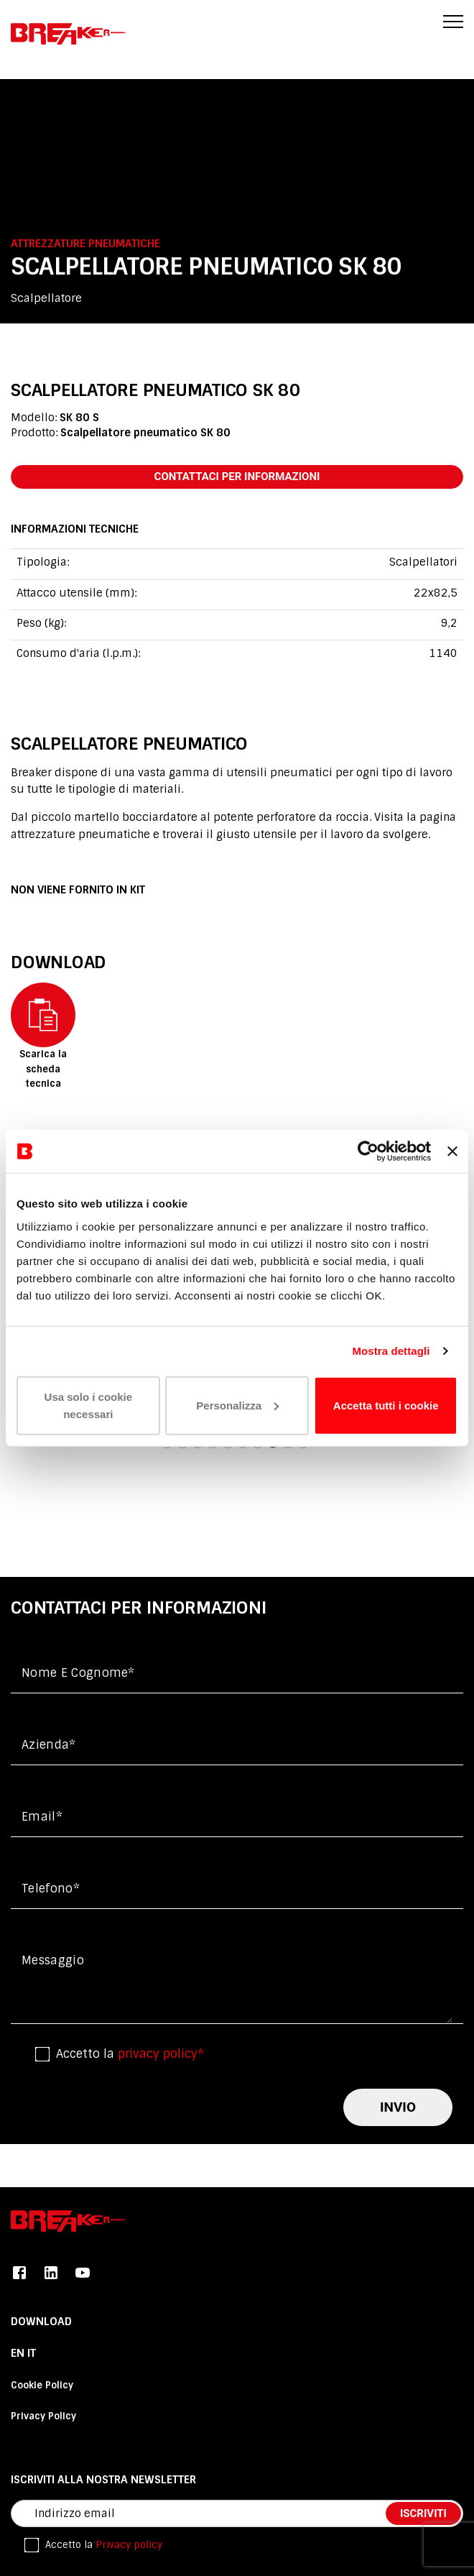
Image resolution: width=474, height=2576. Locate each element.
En (19, 2353)
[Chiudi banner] (452, 1151)
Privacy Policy (43, 2416)
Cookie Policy (42, 2385)
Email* (42, 1816)
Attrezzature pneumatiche (85, 243)
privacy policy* (161, 2053)
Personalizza (237, 1405)
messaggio (53, 1960)
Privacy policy (129, 2545)
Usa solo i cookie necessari (89, 1405)
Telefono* (51, 1888)
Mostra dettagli (390, 1351)
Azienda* (49, 1744)
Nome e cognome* (78, 1672)
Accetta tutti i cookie (386, 1405)
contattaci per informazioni (237, 476)
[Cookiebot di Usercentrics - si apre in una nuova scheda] (368, 1151)
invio (398, 2107)
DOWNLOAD (41, 2321)
